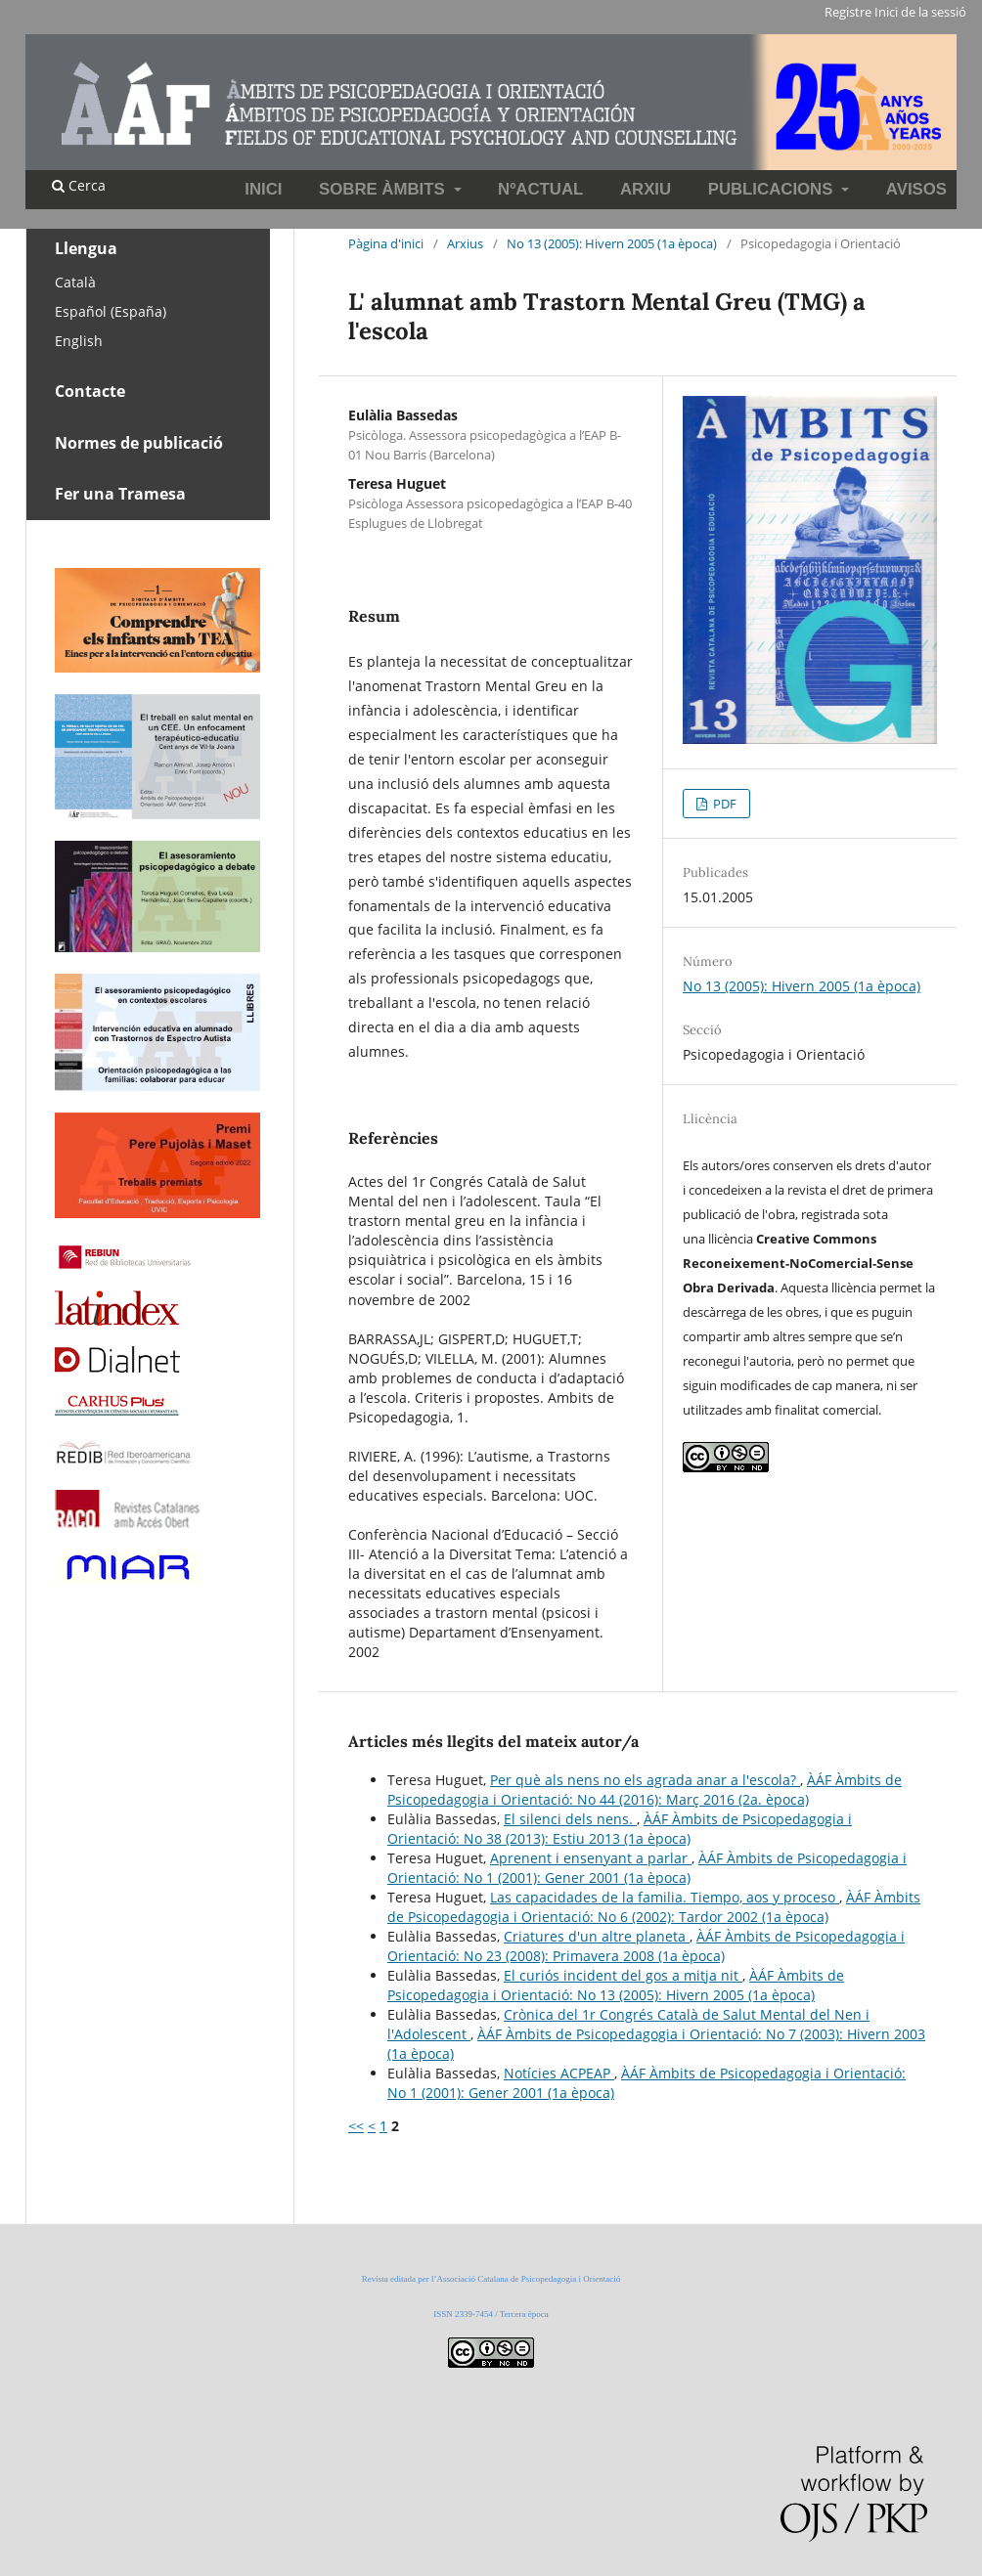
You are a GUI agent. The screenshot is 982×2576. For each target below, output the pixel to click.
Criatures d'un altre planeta (597, 1936)
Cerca (79, 185)
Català (75, 282)
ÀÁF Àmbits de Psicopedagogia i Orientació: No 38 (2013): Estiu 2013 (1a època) (619, 1829)
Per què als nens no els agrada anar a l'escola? (645, 1779)
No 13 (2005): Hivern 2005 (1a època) (612, 243)
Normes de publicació (139, 443)
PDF (723, 803)
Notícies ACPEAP (559, 2073)
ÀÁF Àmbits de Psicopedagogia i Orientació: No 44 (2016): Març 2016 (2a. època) (644, 1789)
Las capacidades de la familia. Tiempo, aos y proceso (664, 1897)
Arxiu (645, 189)
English (79, 340)
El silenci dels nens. (570, 1819)
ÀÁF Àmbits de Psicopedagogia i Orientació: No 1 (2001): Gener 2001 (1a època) (647, 1868)
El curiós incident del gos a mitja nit (623, 1975)
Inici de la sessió (920, 12)
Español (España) (110, 311)
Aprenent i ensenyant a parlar (591, 1858)
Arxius (465, 243)
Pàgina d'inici (386, 243)
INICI (263, 189)
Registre (848, 12)
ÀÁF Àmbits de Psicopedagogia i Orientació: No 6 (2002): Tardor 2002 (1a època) (653, 1907)
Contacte (90, 391)
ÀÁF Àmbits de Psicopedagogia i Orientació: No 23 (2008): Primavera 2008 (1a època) (646, 1946)
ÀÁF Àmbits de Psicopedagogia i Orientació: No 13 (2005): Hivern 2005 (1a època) (615, 1985)
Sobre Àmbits (384, 189)
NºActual (540, 189)
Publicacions (772, 189)
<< (356, 2126)
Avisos (916, 189)
